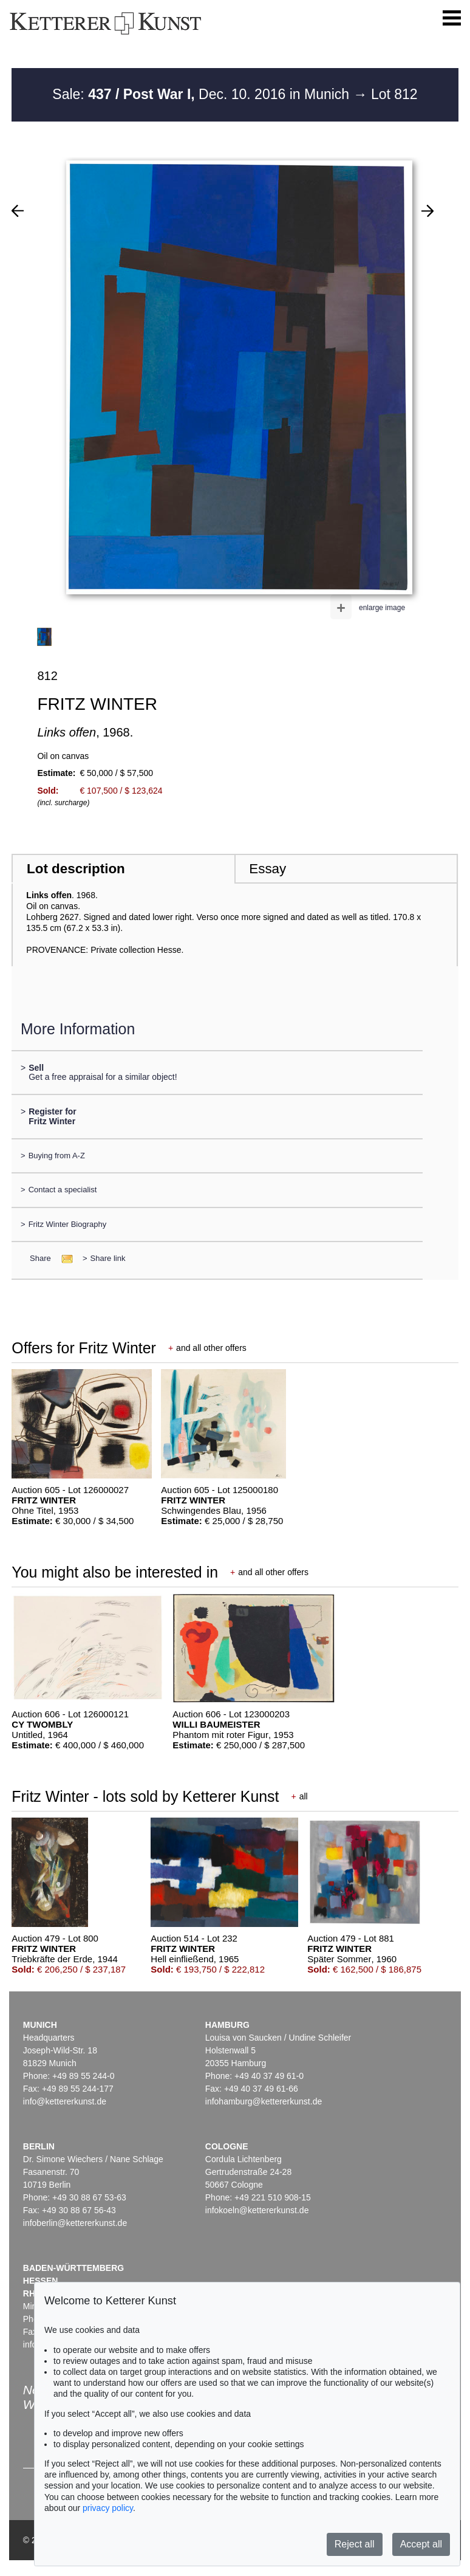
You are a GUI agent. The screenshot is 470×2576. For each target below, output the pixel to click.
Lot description (76, 868)
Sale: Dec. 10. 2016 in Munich (202, 94)
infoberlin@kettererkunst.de (75, 2223)
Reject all (355, 2544)
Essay (267, 868)
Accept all (421, 2544)
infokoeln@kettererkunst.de (257, 2210)
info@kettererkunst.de (64, 2101)
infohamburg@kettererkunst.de (263, 2101)
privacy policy (108, 2508)
